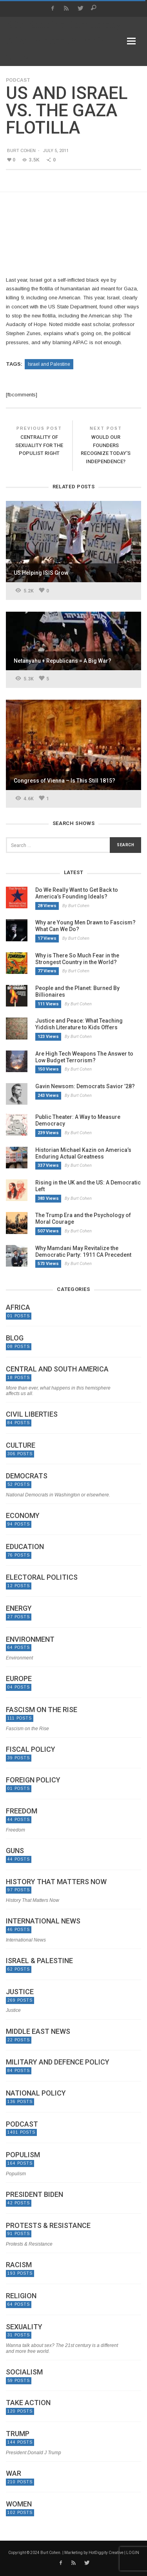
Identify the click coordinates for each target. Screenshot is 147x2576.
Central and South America (57, 1369)
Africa (18, 1307)
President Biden (34, 2194)
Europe (19, 1679)
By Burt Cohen (75, 905)
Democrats (26, 1476)
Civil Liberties (32, 1414)
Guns (15, 1851)
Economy (23, 1516)
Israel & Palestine (39, 1961)
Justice (20, 1992)
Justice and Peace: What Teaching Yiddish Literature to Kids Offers (79, 1024)
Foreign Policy (33, 1780)
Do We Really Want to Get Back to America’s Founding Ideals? (76, 893)
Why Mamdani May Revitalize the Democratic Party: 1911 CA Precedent (83, 1251)
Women (19, 2504)
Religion (21, 2296)
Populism (23, 2155)
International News (43, 1921)
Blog (15, 1338)
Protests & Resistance (48, 2225)
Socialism (24, 2372)
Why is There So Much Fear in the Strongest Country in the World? (77, 958)
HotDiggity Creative (106, 2552)
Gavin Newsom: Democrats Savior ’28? (85, 1086)
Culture (20, 1445)
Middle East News (38, 2031)
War (13, 2473)
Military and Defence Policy (57, 2062)
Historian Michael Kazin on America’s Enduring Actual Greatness (83, 1153)
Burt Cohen (21, 150)
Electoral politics (42, 1577)
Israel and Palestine (49, 364)
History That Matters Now (56, 1882)
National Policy (36, 2093)
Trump (17, 2434)
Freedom (21, 1811)
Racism (19, 2265)
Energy (19, 1608)
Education (25, 1547)
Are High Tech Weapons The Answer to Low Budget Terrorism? (84, 1057)
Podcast (18, 80)
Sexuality (24, 2327)
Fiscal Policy (30, 1749)
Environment (30, 1639)
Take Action (28, 2403)
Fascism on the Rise (41, 1710)
